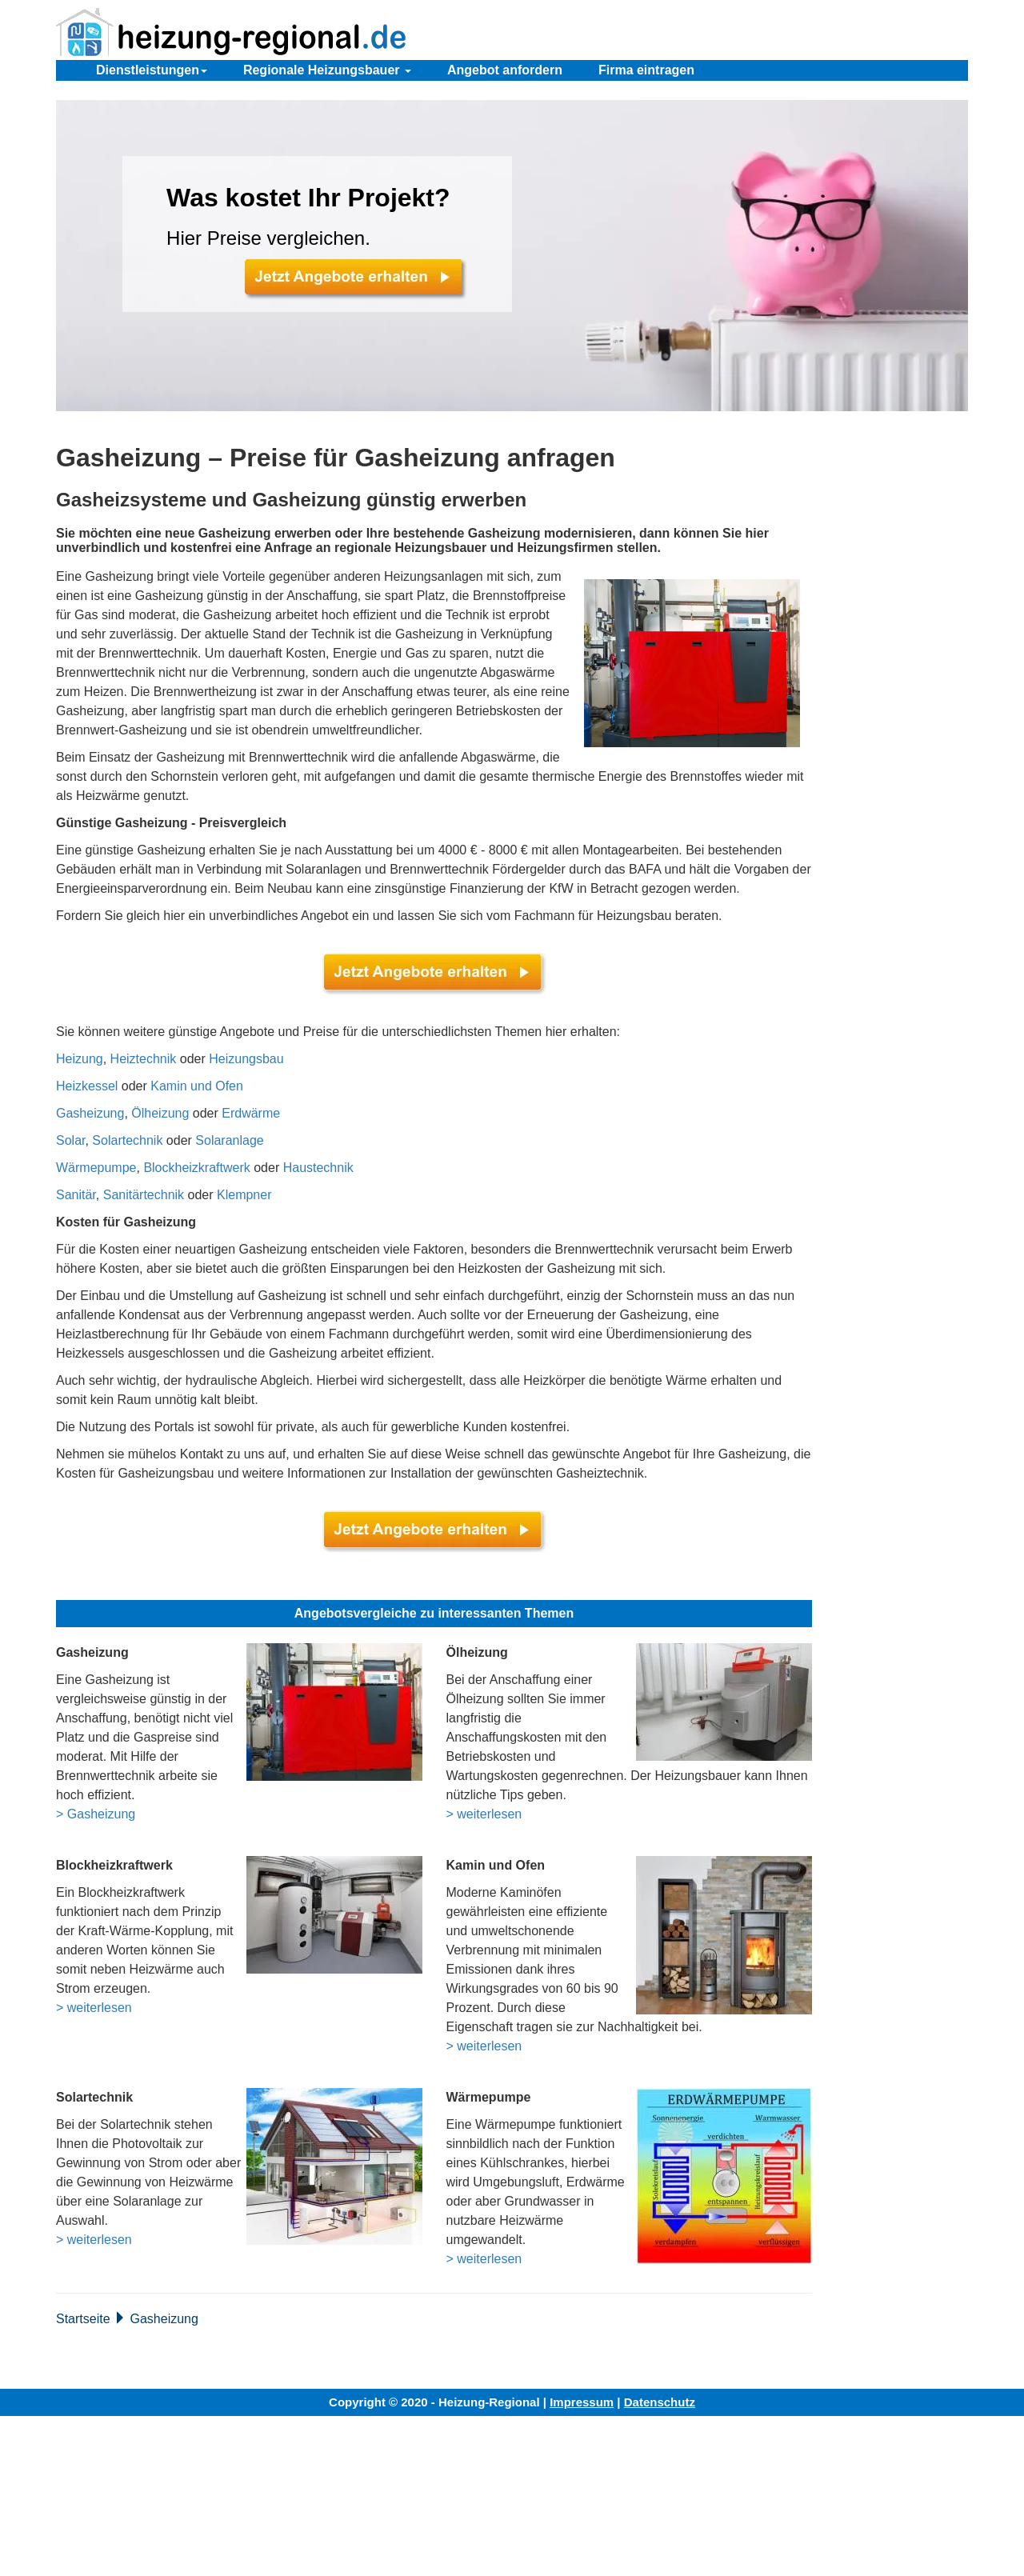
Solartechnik (127, 1140)
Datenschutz (659, 2402)
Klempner (244, 1195)
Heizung (79, 1059)
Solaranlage (229, 1140)
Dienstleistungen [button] (151, 70)
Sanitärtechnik (143, 1195)
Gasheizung (90, 1113)
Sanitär (76, 1195)
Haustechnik (318, 1167)
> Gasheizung (95, 1814)
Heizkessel (87, 1086)
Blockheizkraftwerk (196, 1167)
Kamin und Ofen (196, 1086)
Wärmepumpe (96, 1167)
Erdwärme (251, 1113)
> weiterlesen (484, 1814)
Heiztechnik (143, 1059)
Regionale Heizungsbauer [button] (327, 70)
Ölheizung (160, 1113)
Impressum (582, 2402)
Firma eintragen (646, 70)
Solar (70, 1140)
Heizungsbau (246, 1059)
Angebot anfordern (504, 70)
